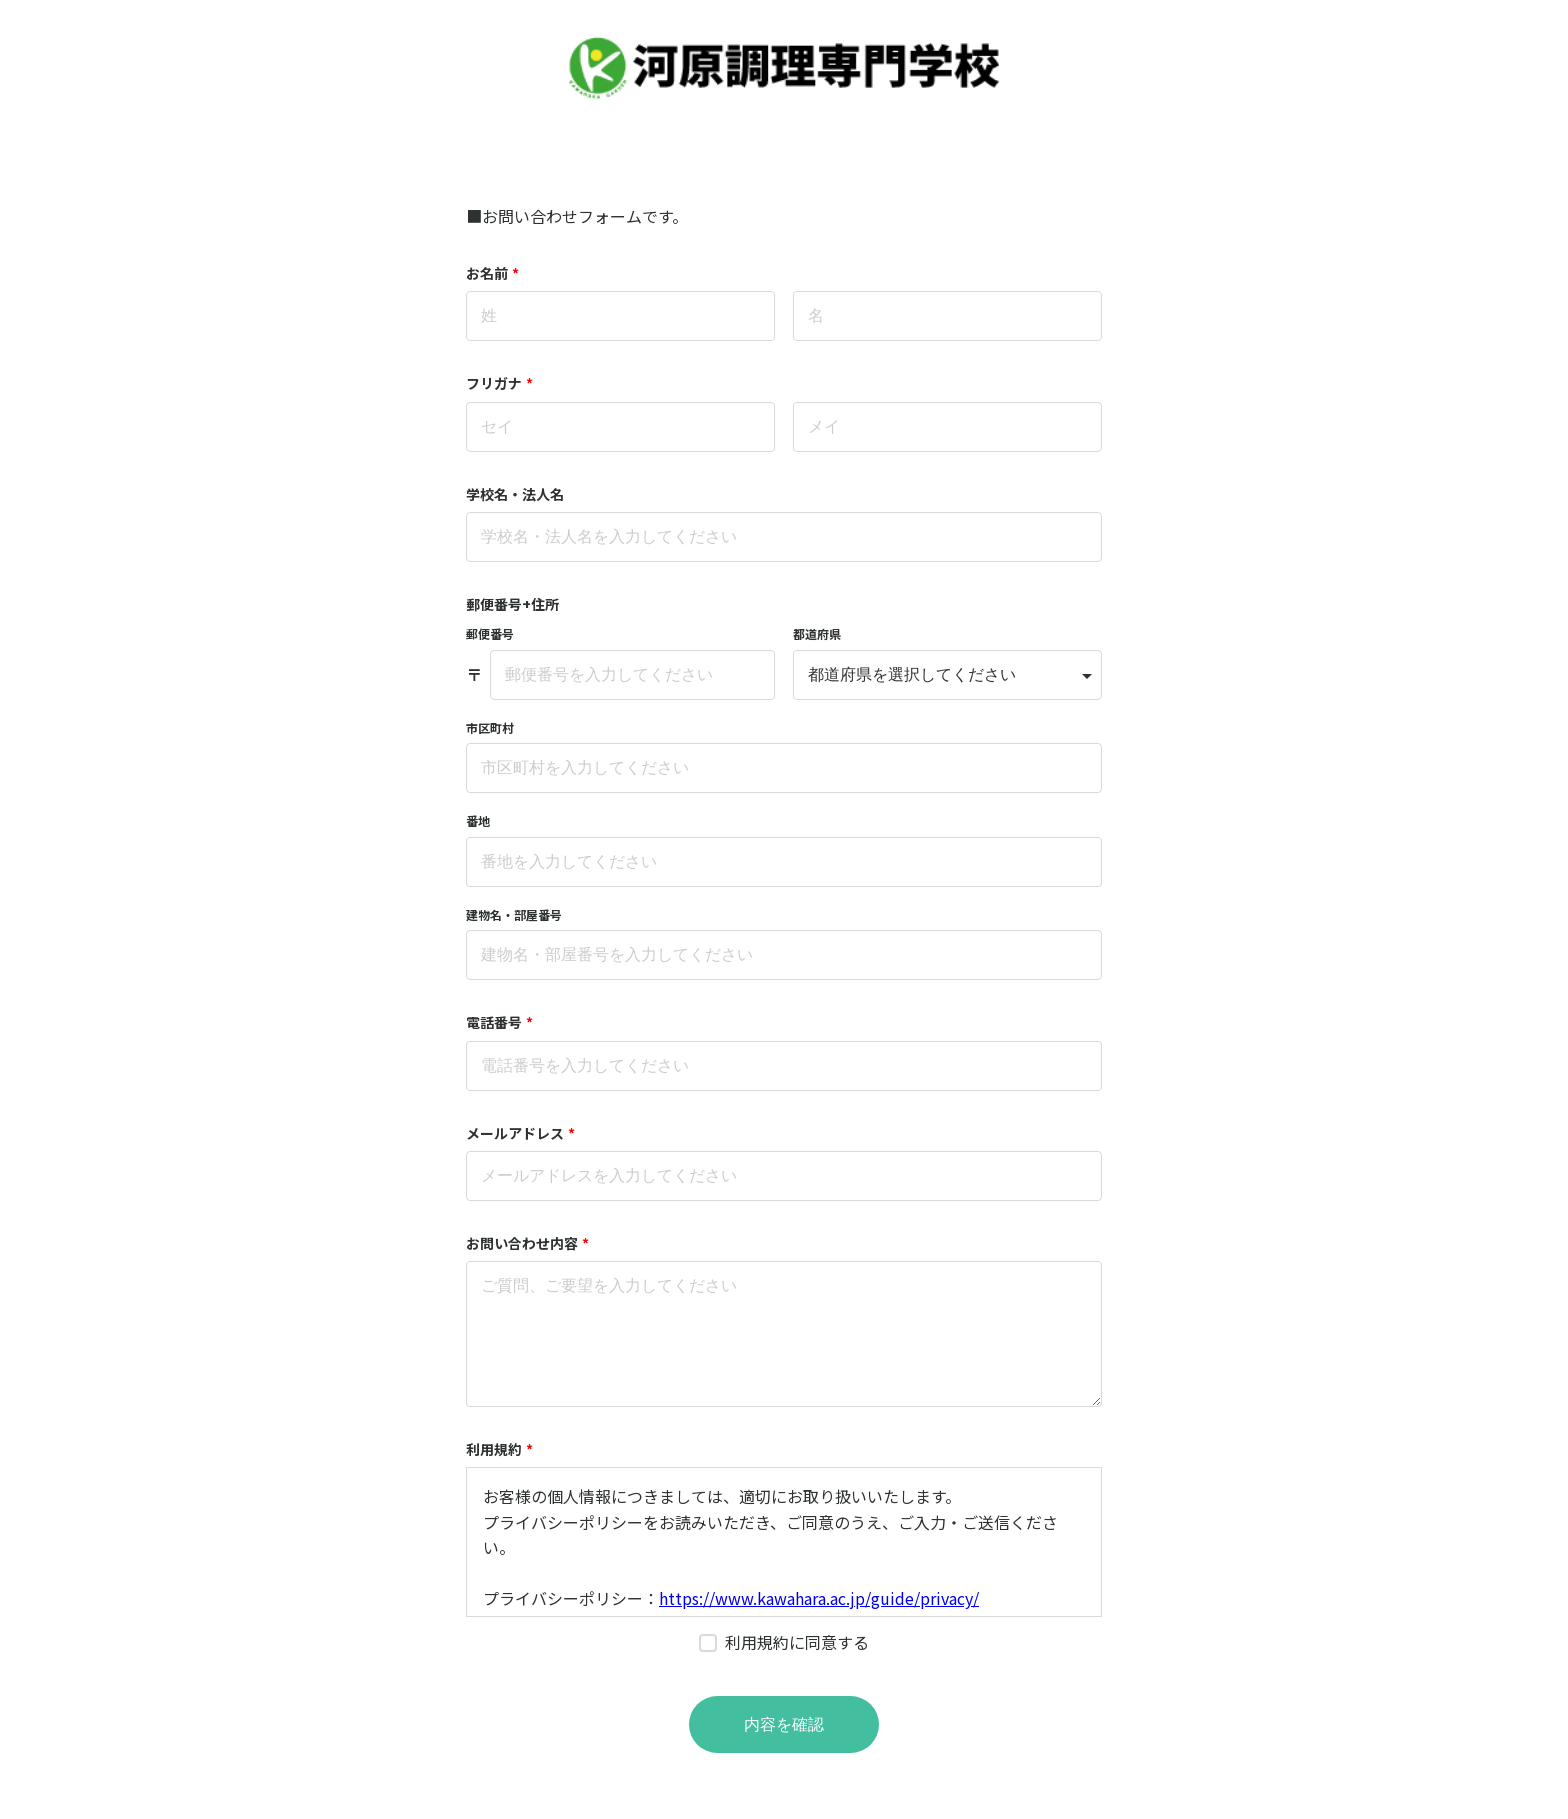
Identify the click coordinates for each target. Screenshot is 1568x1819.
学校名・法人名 (515, 494)
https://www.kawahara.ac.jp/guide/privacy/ (819, 1598)
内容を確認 (784, 1724)
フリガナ (499, 383)
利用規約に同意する (797, 1642)
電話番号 (499, 1022)
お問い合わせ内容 (527, 1243)
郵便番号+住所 (512, 604)
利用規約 (499, 1449)
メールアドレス (520, 1133)
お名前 (492, 273)
